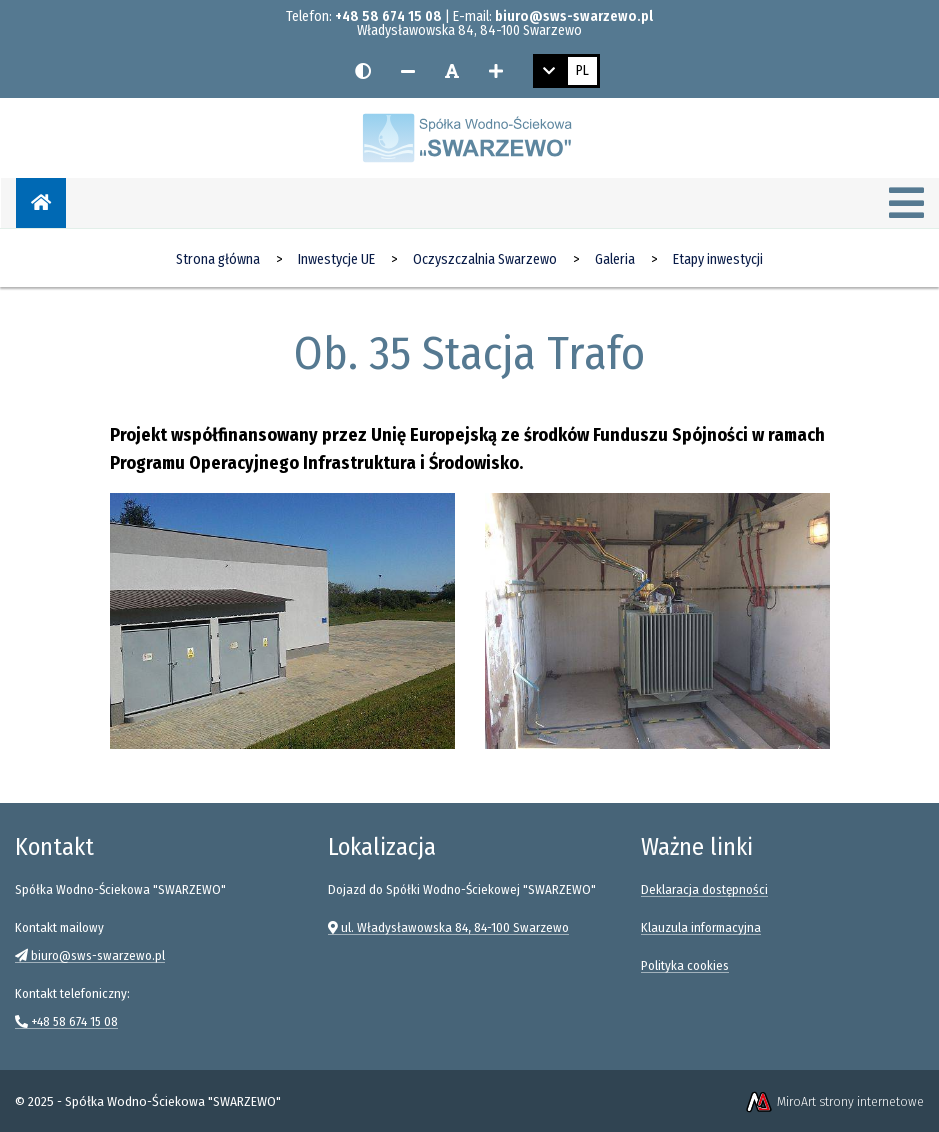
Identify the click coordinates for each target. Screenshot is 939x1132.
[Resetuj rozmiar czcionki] (452, 71)
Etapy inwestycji (718, 259)
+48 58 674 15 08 (388, 16)
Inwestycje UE (336, 259)
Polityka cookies (685, 965)
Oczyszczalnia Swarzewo (485, 259)
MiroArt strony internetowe (834, 1101)
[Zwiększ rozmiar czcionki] (496, 71)
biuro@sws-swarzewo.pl (574, 16)
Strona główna (218, 259)
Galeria (615, 259)
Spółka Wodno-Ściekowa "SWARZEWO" (173, 1101)
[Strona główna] (41, 203)
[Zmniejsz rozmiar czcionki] (408, 71)
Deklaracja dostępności (704, 889)
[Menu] (906, 205)
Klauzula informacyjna (701, 927)
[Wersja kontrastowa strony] (363, 71)
